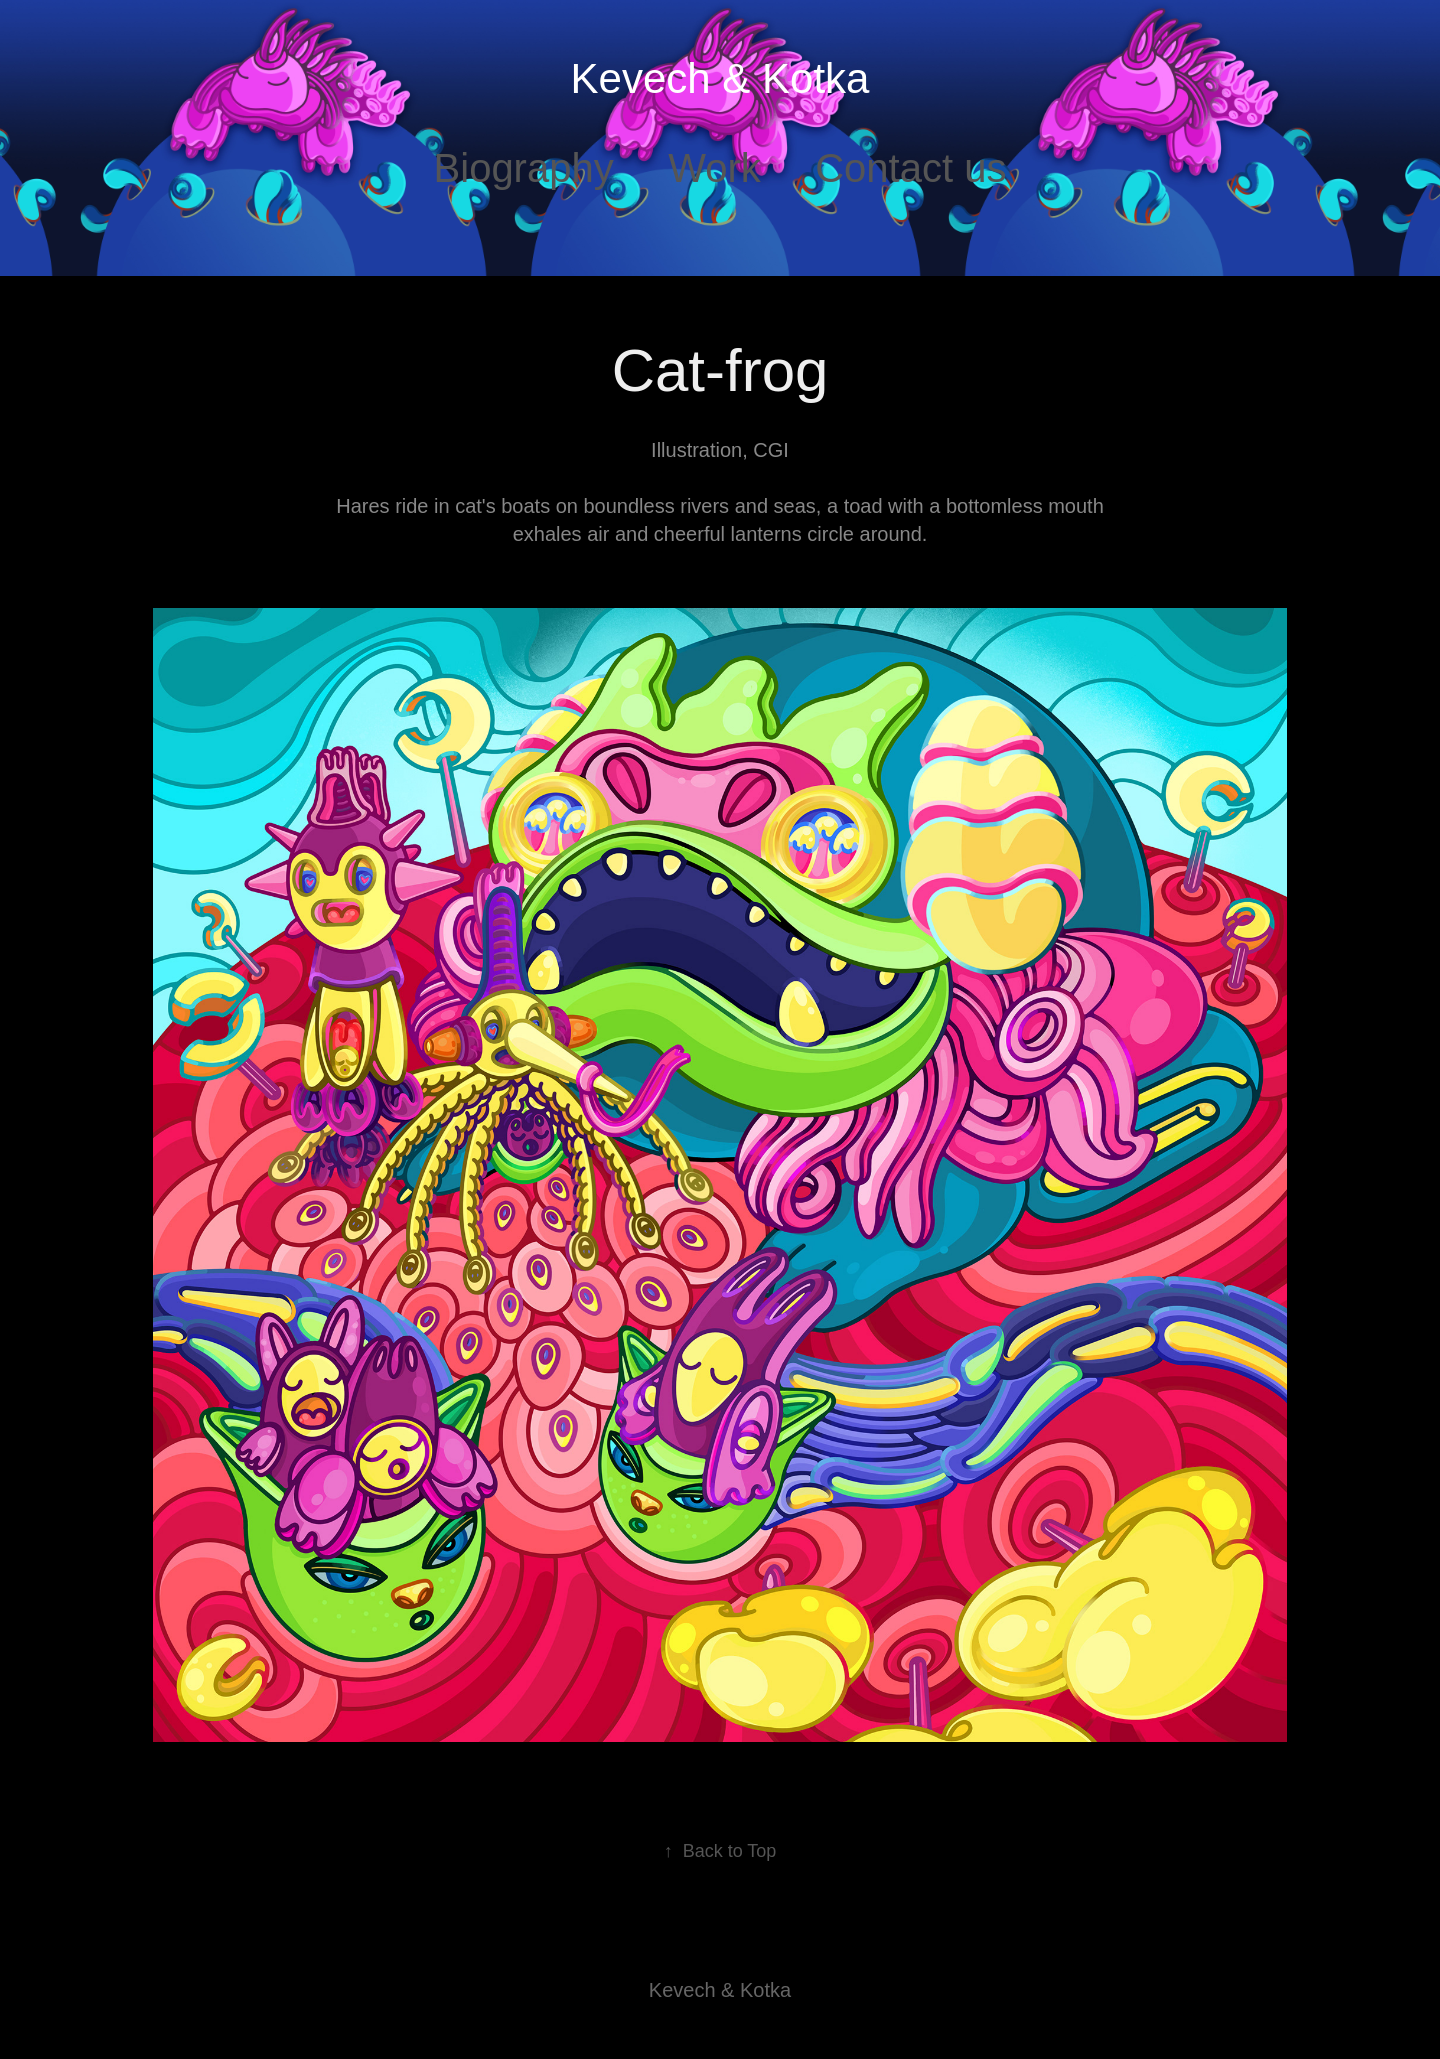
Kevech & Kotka (720, 78)
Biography (524, 168)
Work (714, 168)
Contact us (910, 168)
